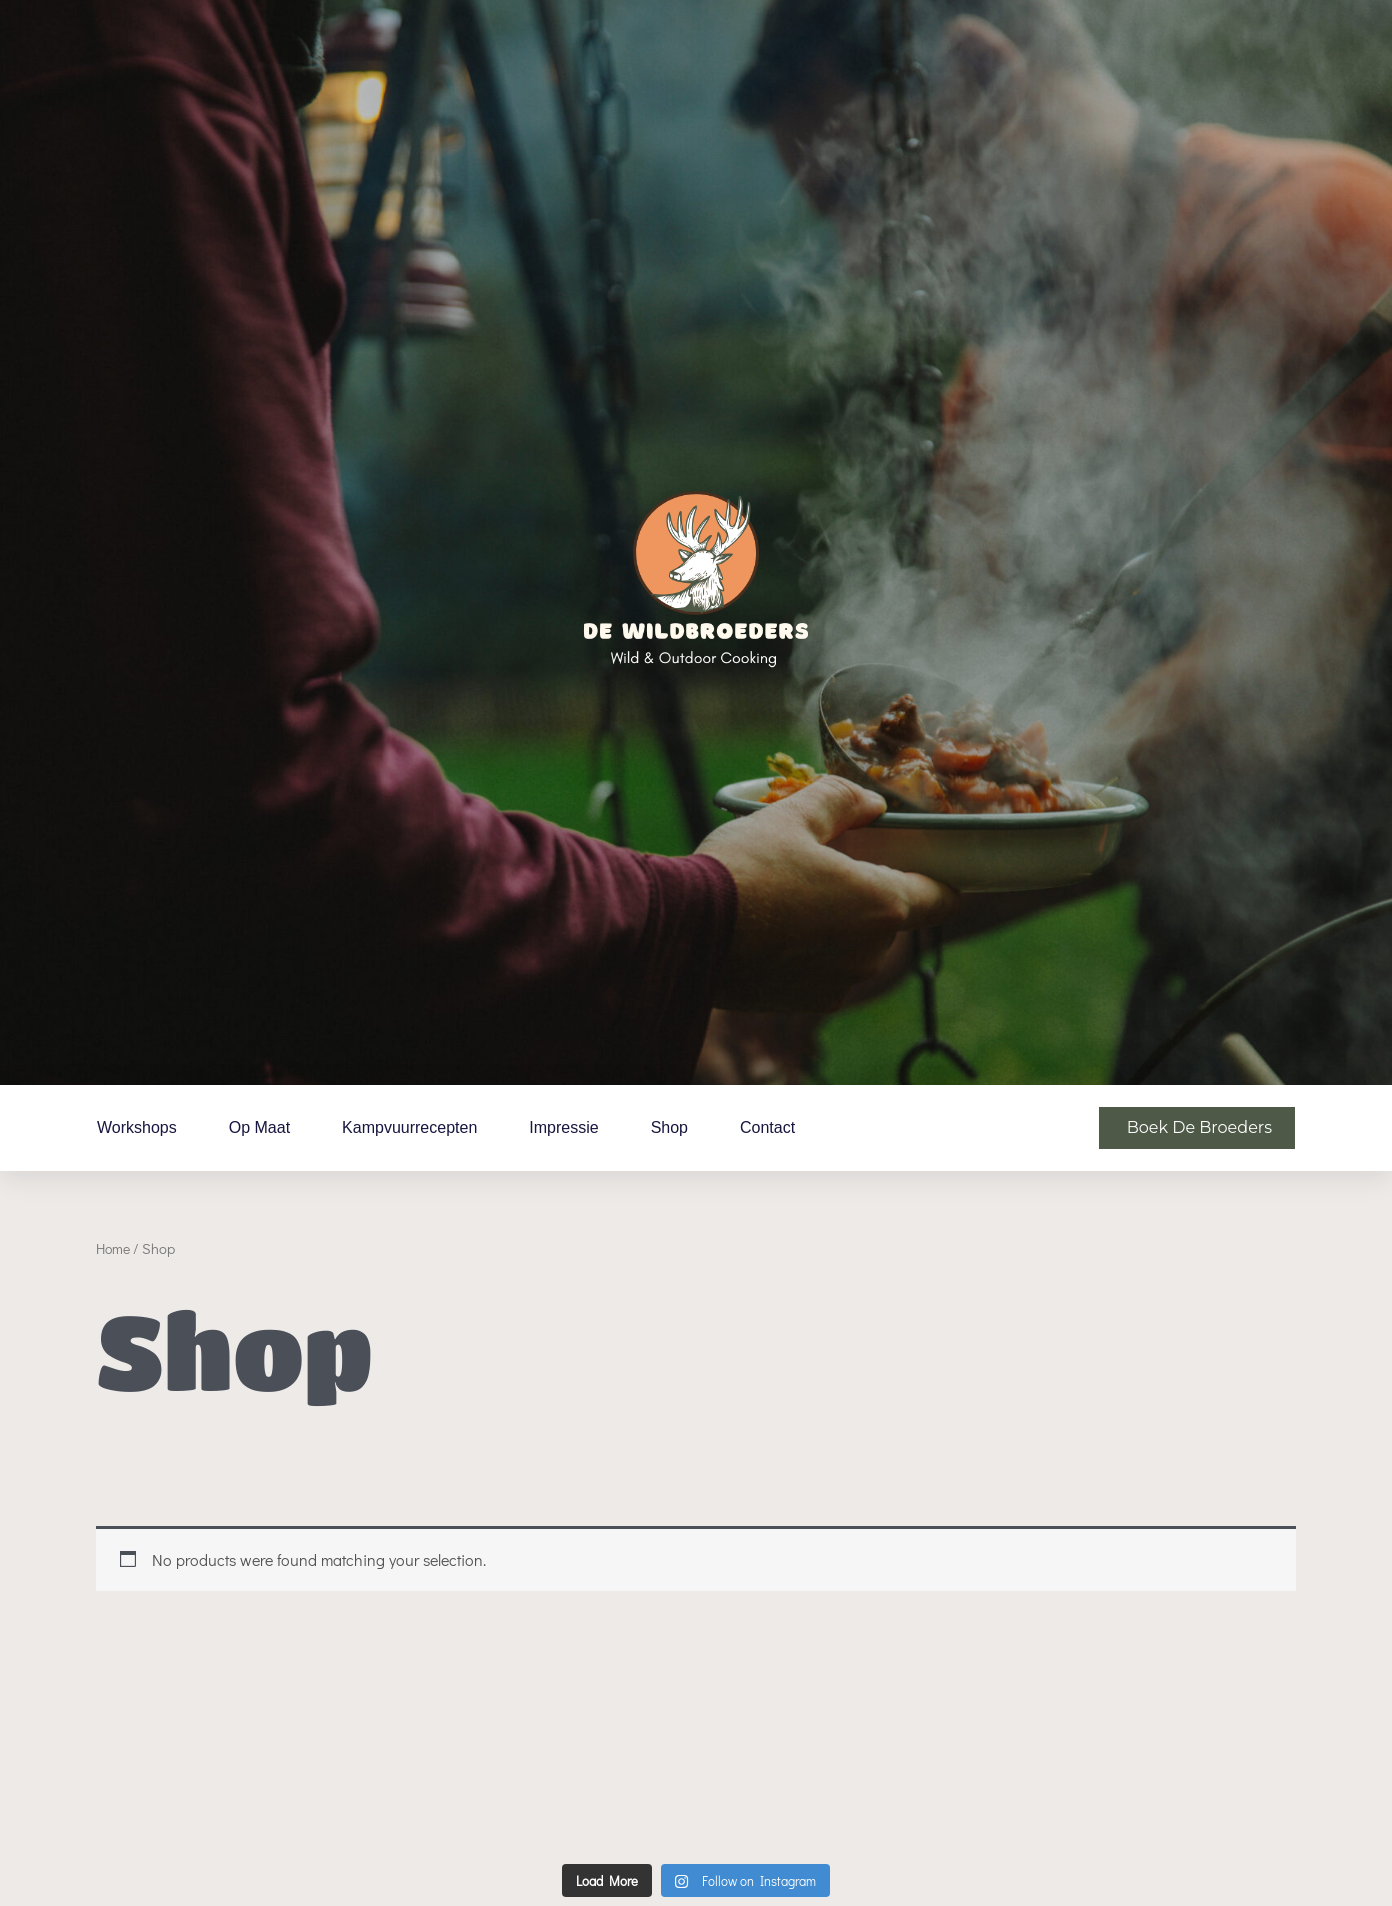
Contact (767, 1127)
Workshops (137, 1127)
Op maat (259, 1127)
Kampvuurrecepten (409, 1127)
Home (114, 1248)
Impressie (563, 1127)
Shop (669, 1127)
